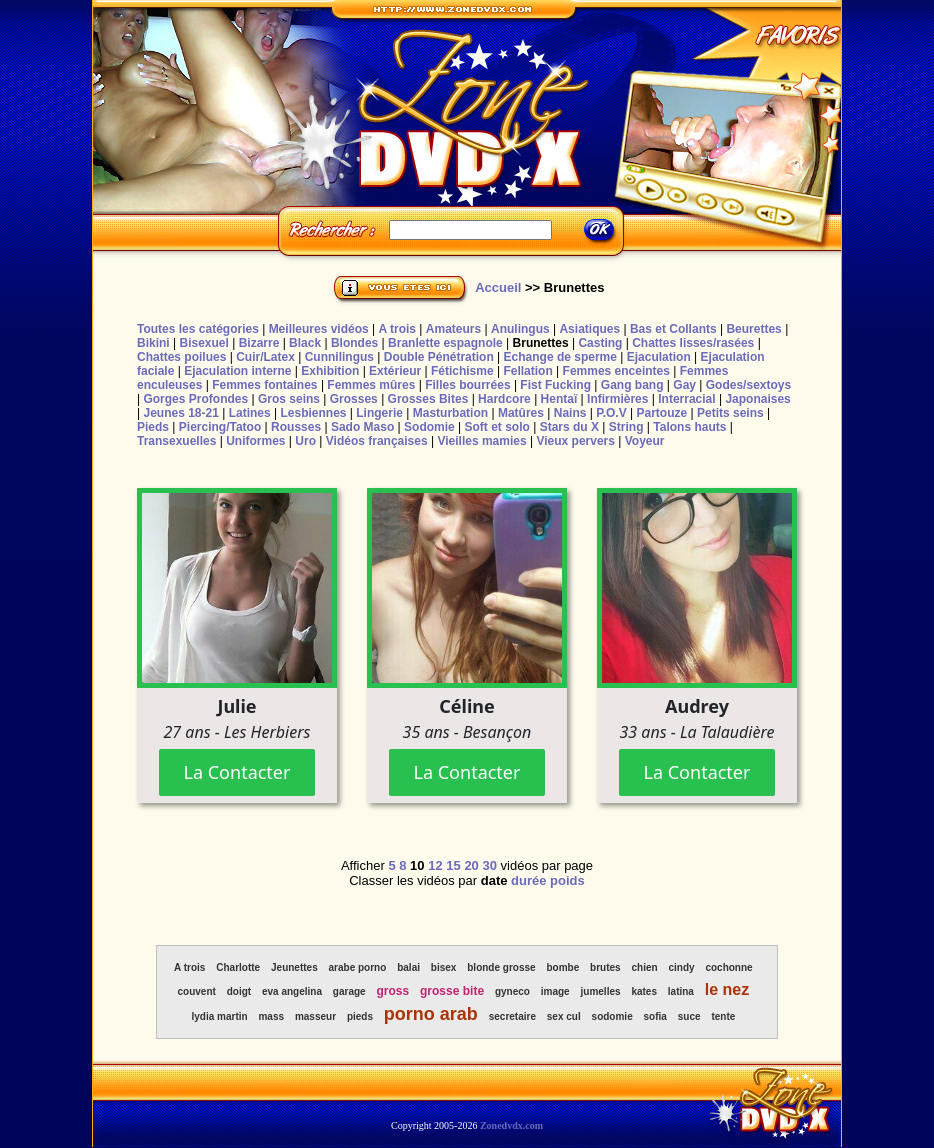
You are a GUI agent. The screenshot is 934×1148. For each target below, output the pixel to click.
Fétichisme (462, 371)
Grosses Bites (428, 399)
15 (453, 865)
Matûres (521, 413)
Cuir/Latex (265, 357)
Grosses (354, 399)
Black (305, 343)
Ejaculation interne (237, 371)
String (626, 427)
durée (528, 880)
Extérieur (395, 371)
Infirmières (617, 399)
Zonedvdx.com (511, 1125)
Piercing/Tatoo (220, 427)
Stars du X (569, 427)
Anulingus (520, 329)
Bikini (153, 343)
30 (489, 865)
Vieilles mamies (481, 441)
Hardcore (504, 399)
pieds (360, 1016)
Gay (684, 385)
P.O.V (611, 413)
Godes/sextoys (748, 385)
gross (393, 991)
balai (408, 967)
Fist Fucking (555, 385)
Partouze (661, 413)
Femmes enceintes (616, 371)
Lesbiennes (313, 413)
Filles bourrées (467, 385)
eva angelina (292, 991)
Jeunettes (294, 967)
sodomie (612, 1016)
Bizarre (259, 343)
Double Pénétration (439, 357)
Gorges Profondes (195, 399)
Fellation (527, 371)
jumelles (601, 991)
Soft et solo (497, 427)
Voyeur (645, 441)
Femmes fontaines (264, 385)
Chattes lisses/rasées (693, 343)
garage (349, 991)
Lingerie (379, 413)
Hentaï (559, 399)
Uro (305, 441)
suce (689, 1016)
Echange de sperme (560, 357)
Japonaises (757, 399)
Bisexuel (203, 343)
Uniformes (255, 441)
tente (723, 1016)
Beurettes (753, 329)
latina (681, 991)
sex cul (564, 1016)
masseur (315, 1016)
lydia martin (219, 1016)
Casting (600, 343)
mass (271, 1016)
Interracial (686, 399)
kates (644, 991)
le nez (727, 989)
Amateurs (453, 329)
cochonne (728, 967)
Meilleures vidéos (319, 329)
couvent (197, 991)
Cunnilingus (339, 357)
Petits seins (730, 413)
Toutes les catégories (198, 329)
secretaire (512, 1016)
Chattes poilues (181, 357)
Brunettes (541, 343)
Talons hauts (689, 427)
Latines (250, 413)
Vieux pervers (575, 441)
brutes (605, 967)
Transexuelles (176, 441)
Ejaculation (659, 357)
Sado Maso (362, 427)
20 (471, 865)
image (555, 991)
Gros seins (289, 399)
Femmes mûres (371, 385)
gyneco (512, 991)
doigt (239, 991)
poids (567, 880)
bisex (444, 967)
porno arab (431, 1014)
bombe (562, 967)
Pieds (153, 427)
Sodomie (429, 427)
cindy (681, 967)
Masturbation (450, 413)
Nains (570, 413)
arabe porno (358, 967)
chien (644, 967)
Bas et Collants (673, 329)
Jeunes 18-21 (180, 413)
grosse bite (452, 991)
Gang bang (632, 385)
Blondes (354, 343)
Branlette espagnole (445, 343)
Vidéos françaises (377, 441)
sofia (655, 1016)
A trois (397, 329)
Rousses (296, 427)
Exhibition (330, 371)
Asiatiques (589, 329)
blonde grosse (501, 967)
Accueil (498, 287)
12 (435, 865)
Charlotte (238, 967)
